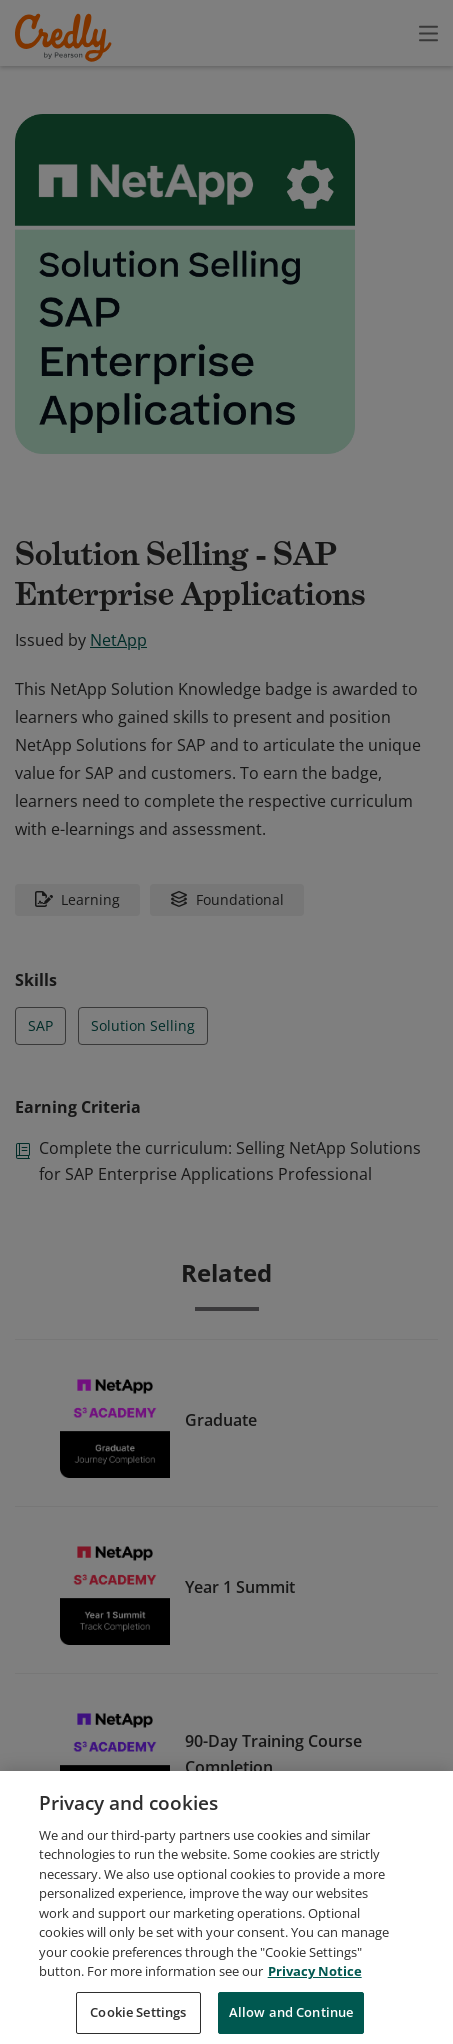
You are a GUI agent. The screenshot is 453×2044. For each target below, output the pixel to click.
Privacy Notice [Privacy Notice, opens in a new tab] (315, 1997)
